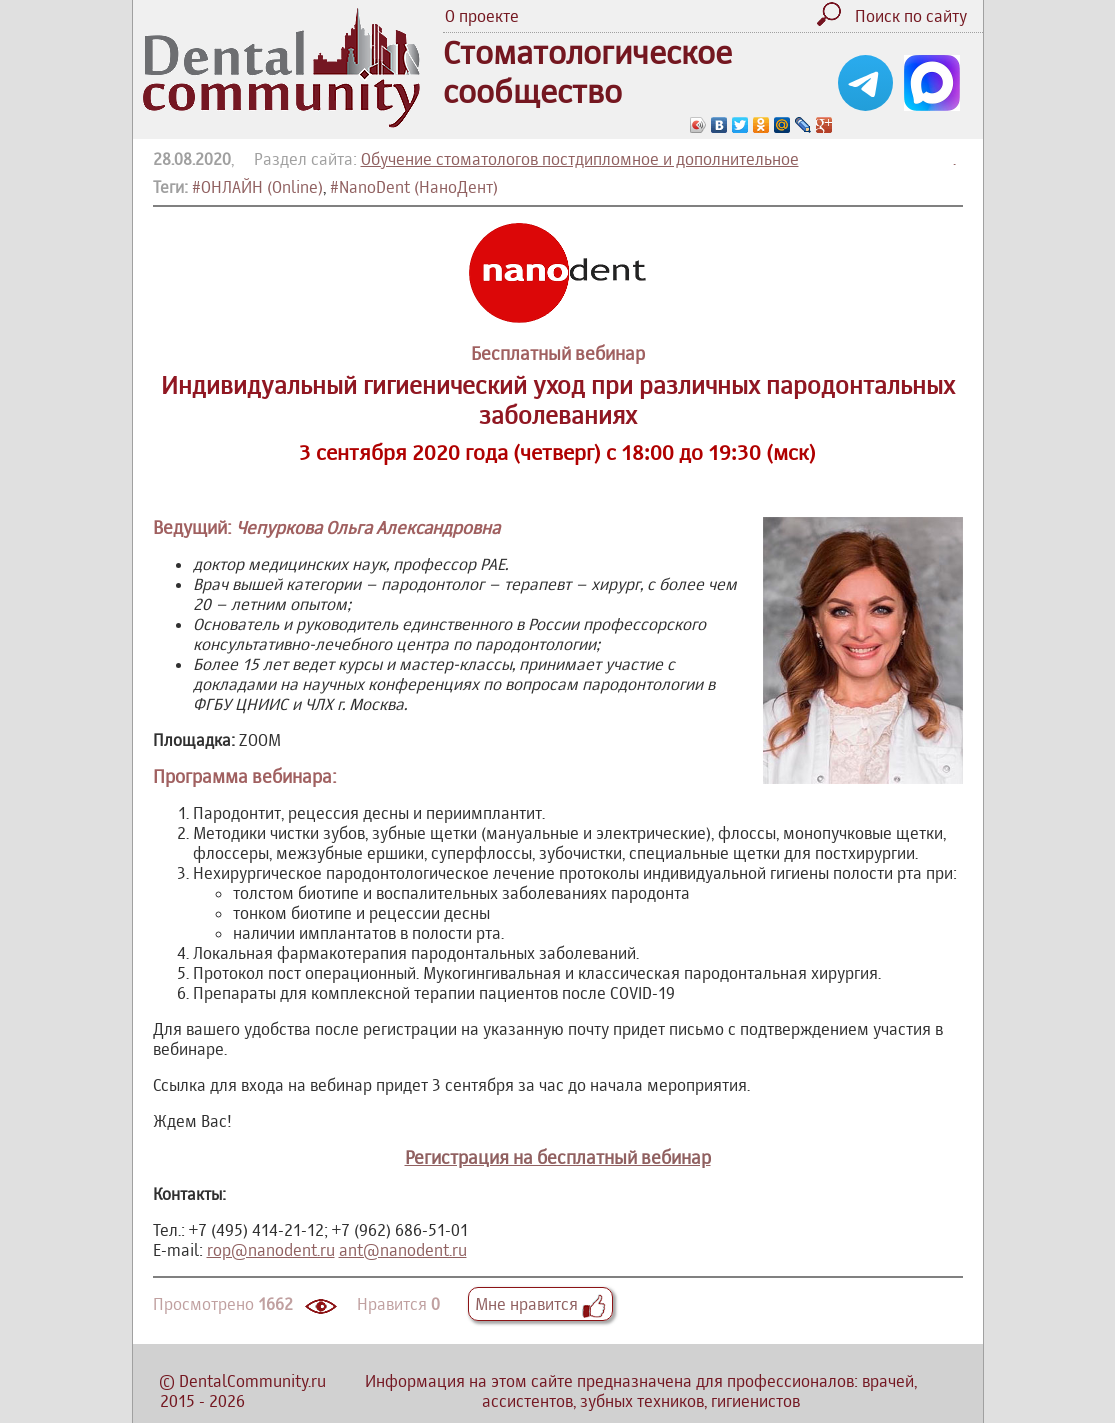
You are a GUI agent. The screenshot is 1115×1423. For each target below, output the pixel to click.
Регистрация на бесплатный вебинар (558, 1157)
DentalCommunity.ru (252, 1381)
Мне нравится (540, 1304)
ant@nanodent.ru (403, 1250)
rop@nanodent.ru (271, 1250)
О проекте (482, 16)
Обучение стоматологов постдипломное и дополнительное (580, 159)
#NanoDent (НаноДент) (414, 187)
